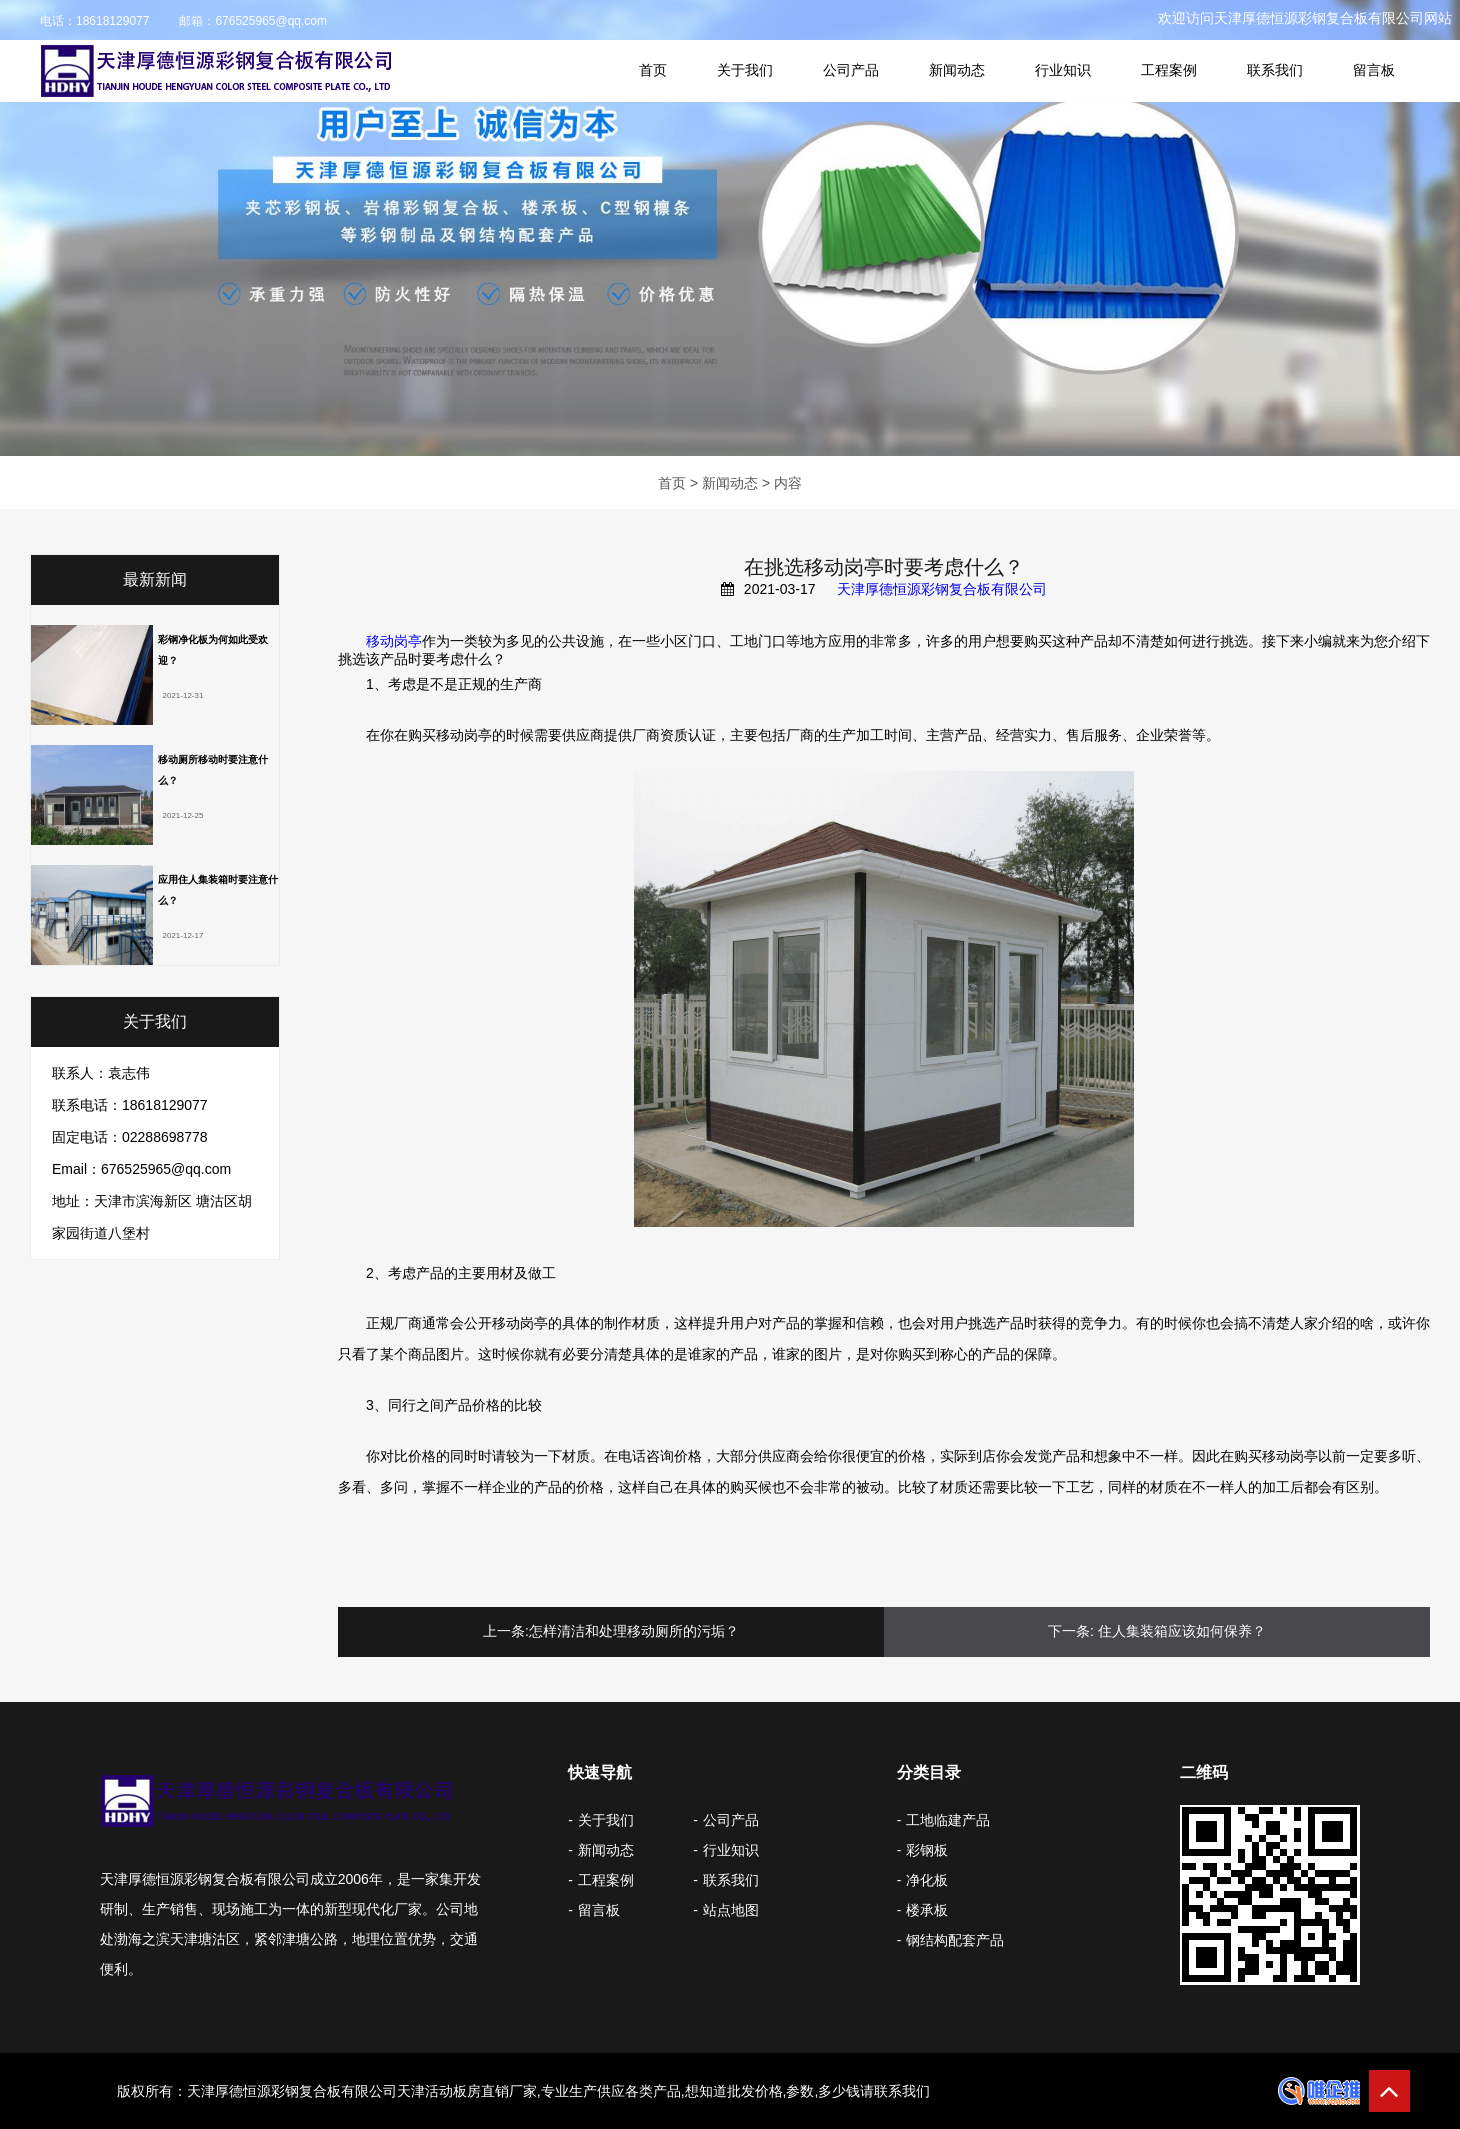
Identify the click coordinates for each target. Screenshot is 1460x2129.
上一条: (506, 1631)
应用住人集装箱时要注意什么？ (218, 890)
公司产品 (851, 70)
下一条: (1071, 1631)
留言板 (1374, 70)
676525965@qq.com (271, 21)
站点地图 (731, 1910)
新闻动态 (957, 70)
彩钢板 (927, 1850)
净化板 (927, 1880)
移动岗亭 (394, 641)
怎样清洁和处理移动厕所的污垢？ (634, 1631)
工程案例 (1169, 70)
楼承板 (927, 1910)
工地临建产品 (948, 1820)
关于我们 (745, 70)
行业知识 (1063, 70)
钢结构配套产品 (955, 1940)
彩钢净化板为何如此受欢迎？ (213, 650)
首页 (653, 70)
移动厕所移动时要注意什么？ (213, 770)
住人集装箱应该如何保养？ (1182, 1631)
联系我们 (1275, 70)
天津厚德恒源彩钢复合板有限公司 (942, 589)
